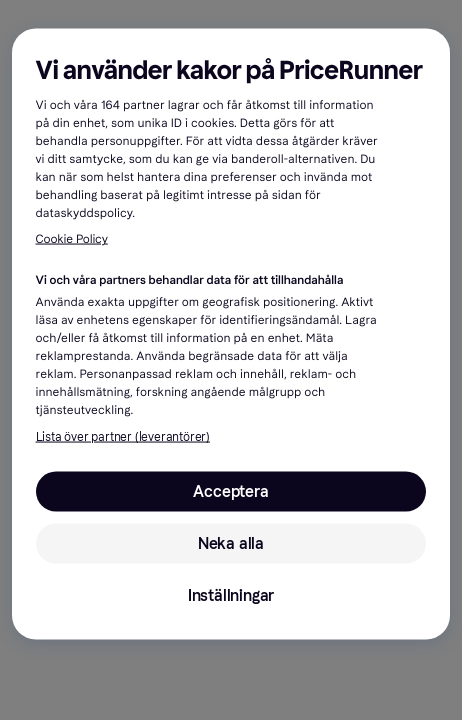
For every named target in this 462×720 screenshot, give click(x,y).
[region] (231, 334)
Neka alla (231, 543)
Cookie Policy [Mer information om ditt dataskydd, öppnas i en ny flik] (72, 240)
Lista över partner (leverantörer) (123, 437)
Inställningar (231, 595)
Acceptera (230, 491)
